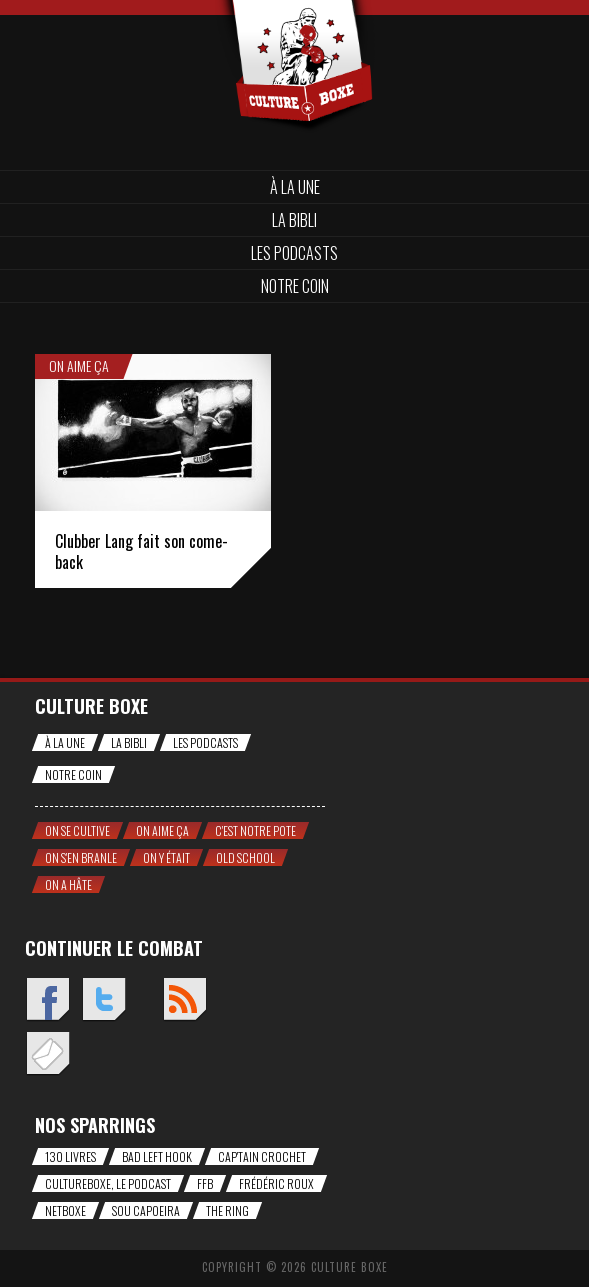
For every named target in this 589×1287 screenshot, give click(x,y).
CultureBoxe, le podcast (108, 1183)
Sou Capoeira (146, 1210)
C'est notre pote (255, 830)
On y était (166, 857)
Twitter (103, 1000)
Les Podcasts (294, 253)
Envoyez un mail (47, 1054)
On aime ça (79, 366)
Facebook (47, 1000)
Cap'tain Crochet (262, 1156)
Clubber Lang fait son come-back (141, 551)
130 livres (70, 1156)
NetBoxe (65, 1210)
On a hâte (68, 884)
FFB (205, 1183)
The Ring (227, 1210)
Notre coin (295, 286)
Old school (245, 857)
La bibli (294, 220)
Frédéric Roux (276, 1183)
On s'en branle (81, 857)
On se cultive (77, 830)
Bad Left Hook (157, 1156)
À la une (295, 187)
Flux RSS (184, 1000)
